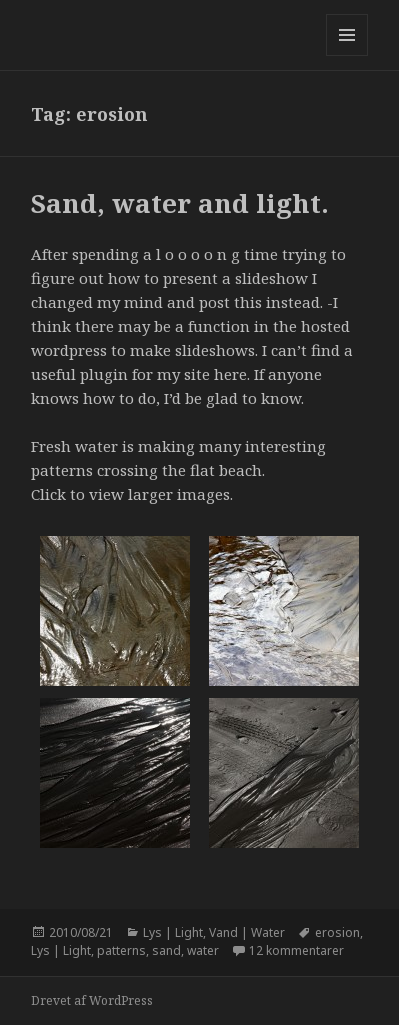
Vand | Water (247, 932)
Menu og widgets (347, 55)
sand (166, 950)
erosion (337, 932)
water (203, 950)
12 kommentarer (296, 950)
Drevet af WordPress (92, 1000)
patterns (121, 950)
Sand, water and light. (180, 203)
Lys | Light (173, 932)
